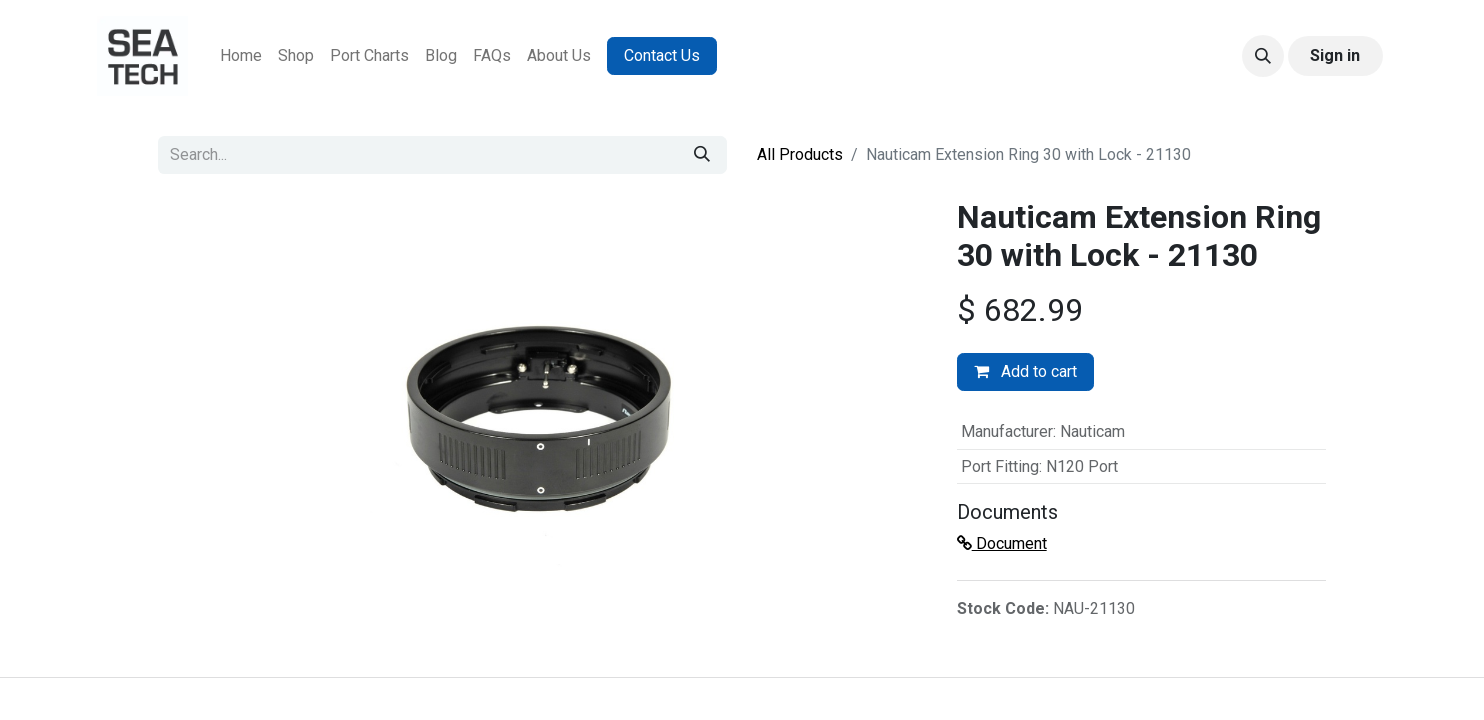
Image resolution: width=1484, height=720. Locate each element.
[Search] (702, 155)
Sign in (1335, 55)
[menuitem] (241, 56)
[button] (1263, 56)
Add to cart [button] (1025, 371)
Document (1002, 543)
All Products (800, 154)
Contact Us (662, 55)
